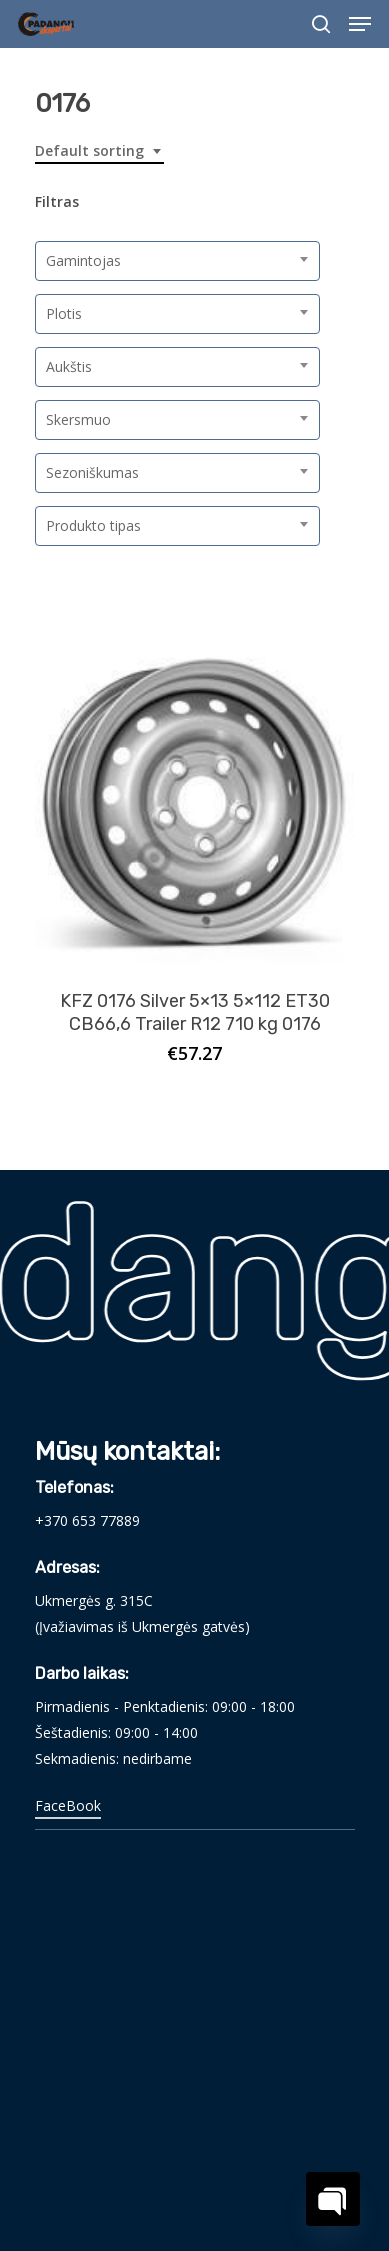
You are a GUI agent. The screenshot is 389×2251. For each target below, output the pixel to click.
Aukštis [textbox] (69, 366)
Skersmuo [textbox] (78, 419)
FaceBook (68, 1805)
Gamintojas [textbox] (83, 260)
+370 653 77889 (87, 1520)
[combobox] (99, 151)
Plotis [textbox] (64, 313)
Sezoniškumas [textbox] (92, 472)
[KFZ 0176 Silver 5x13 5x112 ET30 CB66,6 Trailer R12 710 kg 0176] (195, 805)
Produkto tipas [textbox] (93, 525)
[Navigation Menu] (360, 24)
